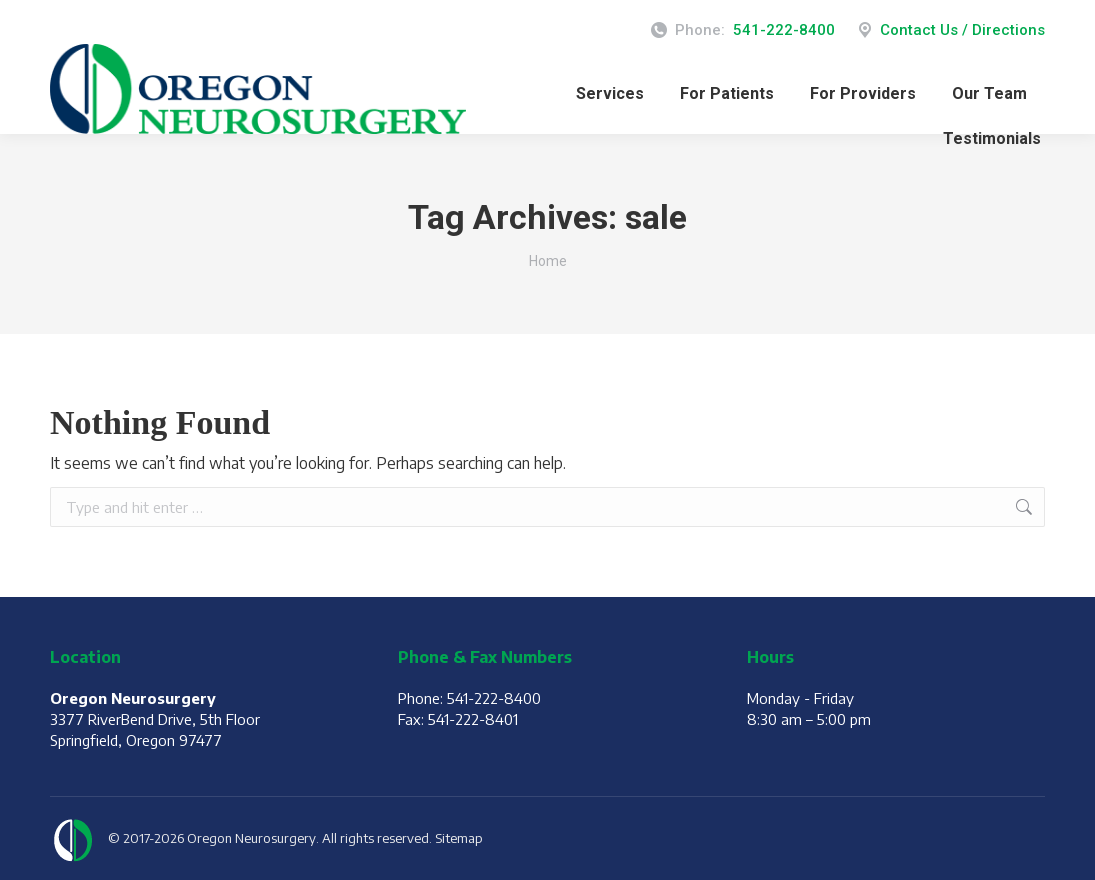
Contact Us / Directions (950, 30)
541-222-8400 (784, 30)
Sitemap (459, 838)
